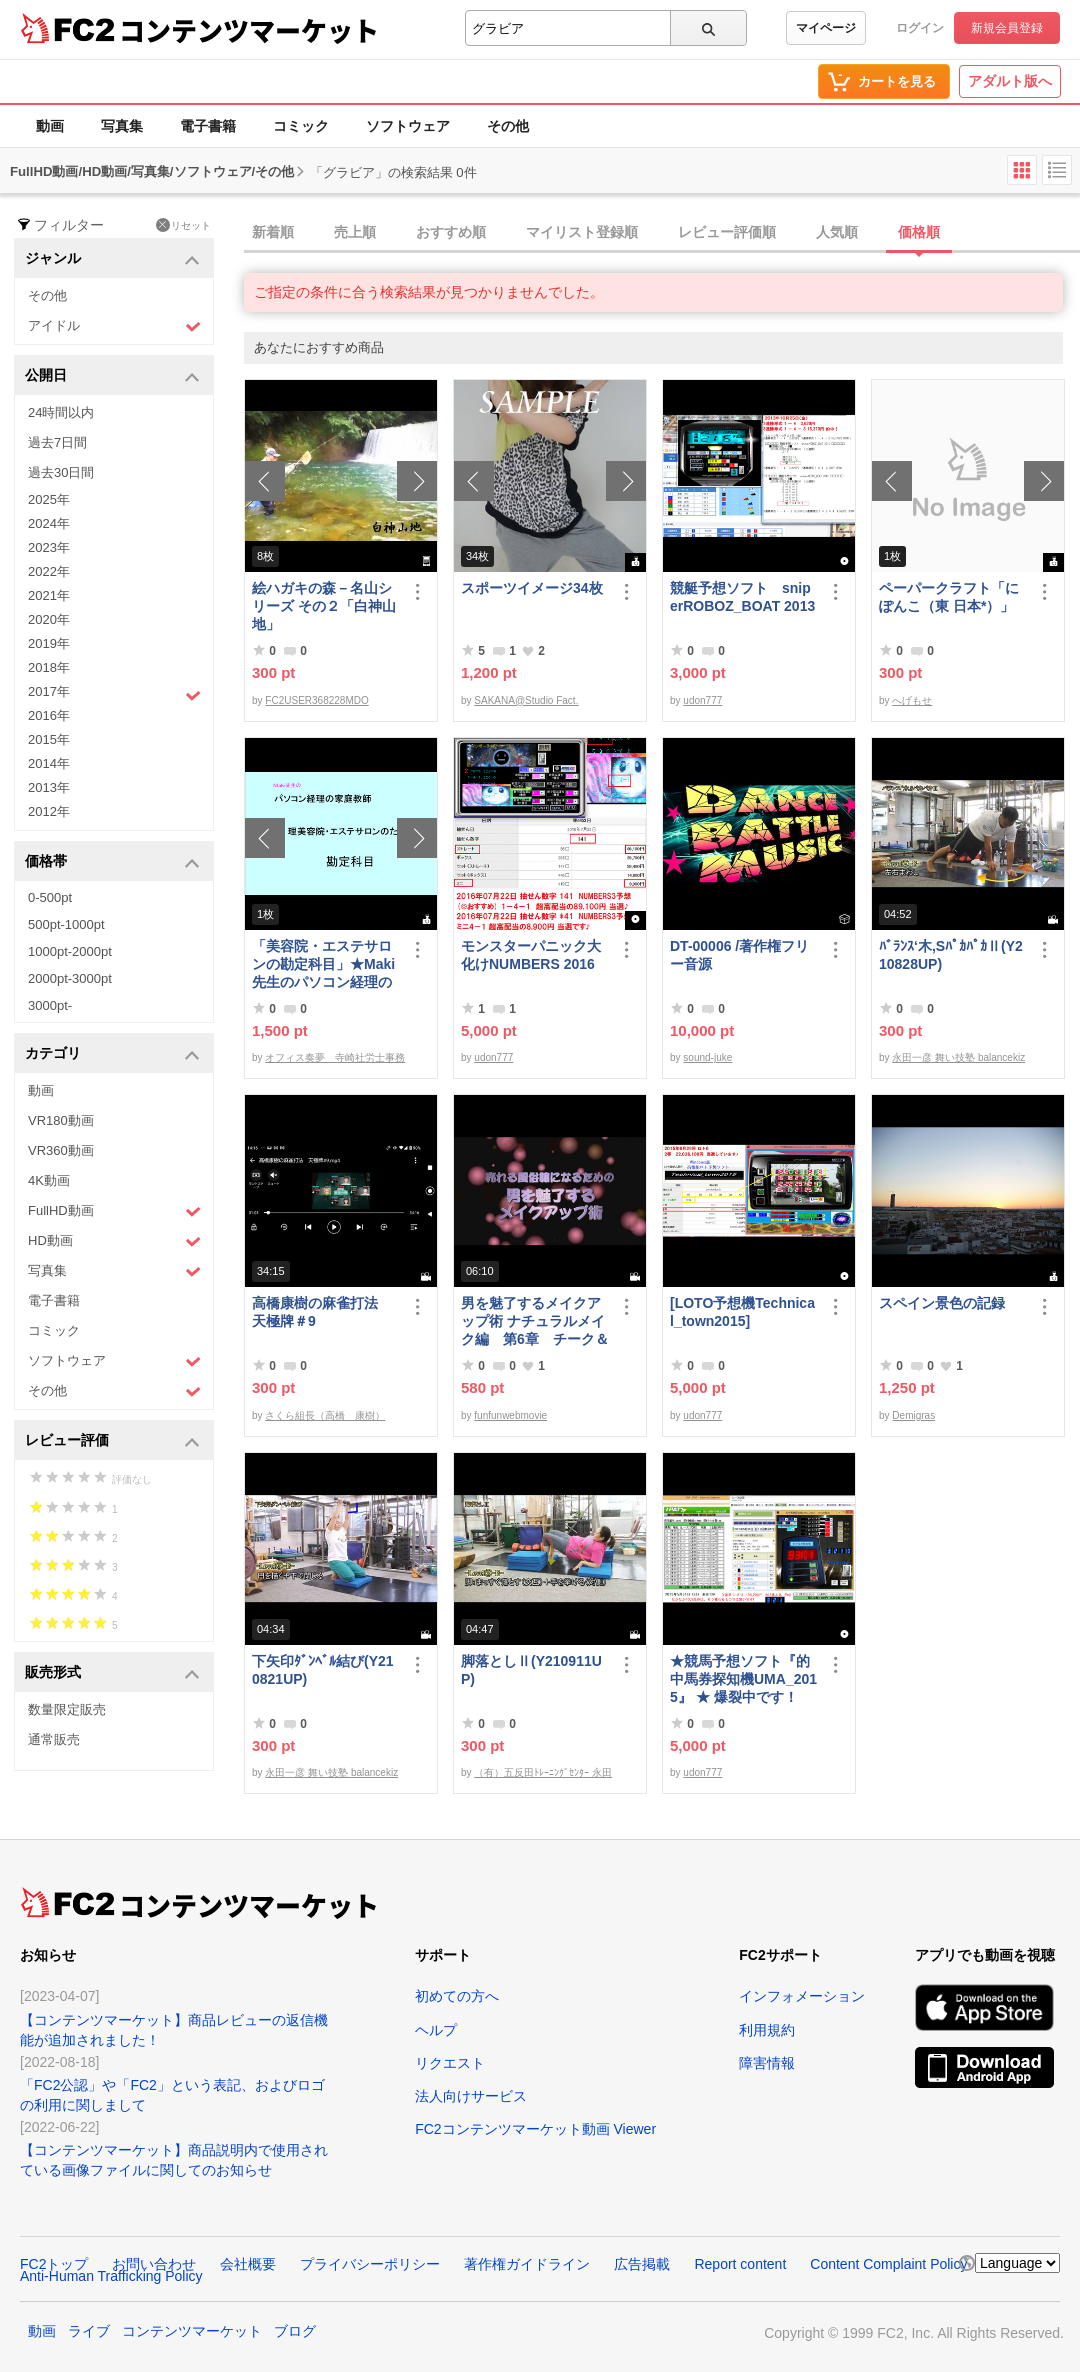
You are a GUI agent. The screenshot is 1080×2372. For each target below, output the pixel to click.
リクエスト (450, 2063)
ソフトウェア (408, 126)
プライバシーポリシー (370, 2264)
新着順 (273, 232)
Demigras (913, 1415)
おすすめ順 (451, 232)
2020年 (49, 619)
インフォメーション (802, 1996)
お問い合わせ (154, 2264)
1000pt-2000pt (70, 951)
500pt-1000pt (66, 924)
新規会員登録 (1007, 28)
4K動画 (49, 1180)
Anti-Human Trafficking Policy (111, 2276)
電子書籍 (208, 126)
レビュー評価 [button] (112, 1441)
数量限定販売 (67, 1709)
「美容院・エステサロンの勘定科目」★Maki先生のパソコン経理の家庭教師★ (323, 964)
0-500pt (50, 897)
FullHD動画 (114, 1211)
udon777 (702, 700)
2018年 (49, 667)
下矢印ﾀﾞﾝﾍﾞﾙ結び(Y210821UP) (323, 1670)
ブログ (295, 2331)
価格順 (919, 232)
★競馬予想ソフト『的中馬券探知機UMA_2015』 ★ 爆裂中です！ (743, 1679)
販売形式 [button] (112, 1673)
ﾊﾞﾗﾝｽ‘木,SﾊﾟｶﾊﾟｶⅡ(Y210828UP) (951, 955)
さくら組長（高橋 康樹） (325, 1415)
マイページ (826, 28)
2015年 (49, 739)
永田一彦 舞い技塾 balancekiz (958, 1057)
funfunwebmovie (510, 1415)
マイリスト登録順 (582, 232)
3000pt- (50, 1005)
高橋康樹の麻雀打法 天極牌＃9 (322, 1312)
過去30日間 (61, 472)
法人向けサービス (471, 2096)
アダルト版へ (1010, 81)
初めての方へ (457, 1996)
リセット (183, 225)
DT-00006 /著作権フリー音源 (739, 955)
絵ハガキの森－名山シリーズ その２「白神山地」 (324, 606)
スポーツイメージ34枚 (532, 588)
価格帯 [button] (112, 862)
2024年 (49, 523)
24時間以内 (61, 412)
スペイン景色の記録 (942, 1303)
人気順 (837, 232)
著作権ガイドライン (527, 2264)
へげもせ (912, 700)
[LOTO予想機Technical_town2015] (742, 1312)
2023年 (49, 547)
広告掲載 (642, 2264)
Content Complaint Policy (888, 2264)
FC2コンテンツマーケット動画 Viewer (535, 2129)
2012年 (49, 811)
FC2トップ (54, 2264)
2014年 (49, 763)
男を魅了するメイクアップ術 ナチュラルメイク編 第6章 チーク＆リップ (535, 1321)
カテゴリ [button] (112, 1054)
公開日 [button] (112, 376)
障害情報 (767, 2063)
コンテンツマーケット (249, 30)
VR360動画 (61, 1150)
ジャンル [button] (112, 259)
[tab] (662, 233)
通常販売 (54, 1739)
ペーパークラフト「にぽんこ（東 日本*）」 (949, 597)
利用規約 (767, 2030)
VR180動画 (61, 1120)
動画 (50, 126)
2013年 (49, 787)
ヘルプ (436, 2030)
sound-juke (707, 1057)
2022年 (49, 571)
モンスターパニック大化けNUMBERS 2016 (531, 955)
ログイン (920, 28)
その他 (508, 126)
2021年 (49, 595)
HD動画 (114, 1241)
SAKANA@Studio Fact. (526, 700)
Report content (740, 2264)
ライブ (89, 2331)
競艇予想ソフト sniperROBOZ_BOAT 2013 (742, 597)
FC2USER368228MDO (316, 700)
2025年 (49, 499)
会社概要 (248, 2264)
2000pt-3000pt (70, 978)
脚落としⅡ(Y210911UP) (531, 1670)
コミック (301, 126)
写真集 (122, 126)
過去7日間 (57, 442)
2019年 (49, 643)
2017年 (114, 694)
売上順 (355, 232)
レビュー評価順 (727, 232)
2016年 (49, 715)
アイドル (114, 326)
